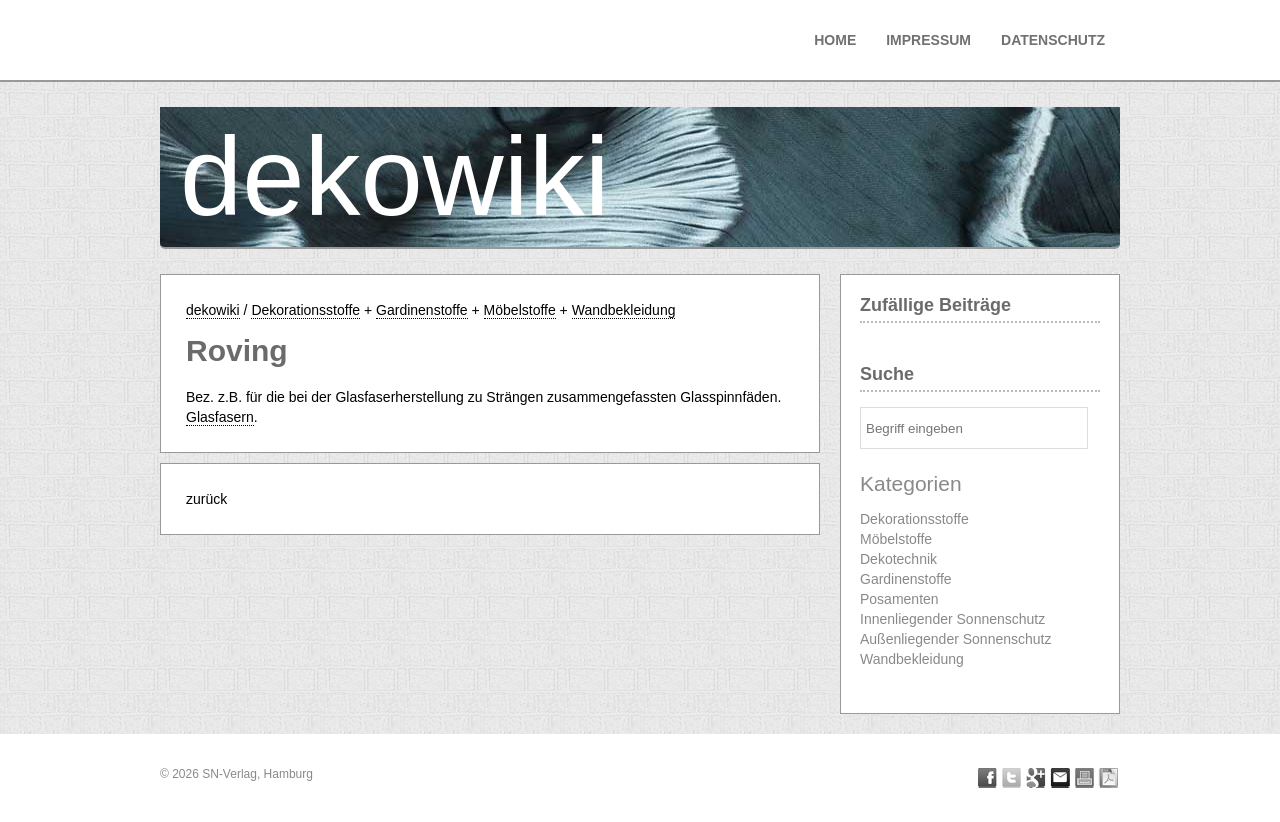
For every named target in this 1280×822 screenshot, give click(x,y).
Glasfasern (220, 417)
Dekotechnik (898, 559)
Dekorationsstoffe (305, 310)
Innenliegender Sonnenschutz (952, 619)
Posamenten (899, 599)
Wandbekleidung (624, 310)
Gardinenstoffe (422, 310)
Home (835, 40)
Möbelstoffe (520, 310)
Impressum (928, 40)
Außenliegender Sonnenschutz (955, 639)
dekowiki (395, 176)
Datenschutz (1053, 40)
